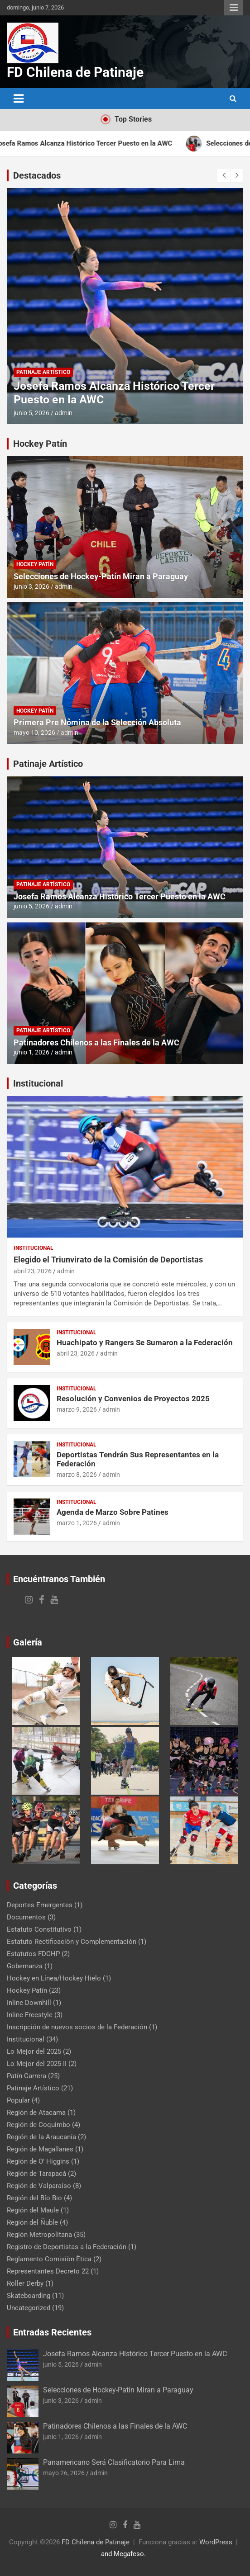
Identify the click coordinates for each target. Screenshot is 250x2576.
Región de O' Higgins (38, 2161)
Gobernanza (25, 1966)
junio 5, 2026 (31, 412)
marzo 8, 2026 (77, 1474)
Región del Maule (33, 2210)
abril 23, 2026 (33, 1271)
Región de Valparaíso (39, 2186)
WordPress (215, 2542)
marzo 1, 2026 (77, 1523)
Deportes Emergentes (39, 1905)
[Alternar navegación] (18, 98)
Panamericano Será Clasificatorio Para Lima (114, 2462)
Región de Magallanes (40, 2149)
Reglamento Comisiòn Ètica (49, 2259)
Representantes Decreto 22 (48, 2271)
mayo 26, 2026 (64, 2473)
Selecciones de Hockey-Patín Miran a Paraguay (101, 576)
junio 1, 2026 (31, 1052)
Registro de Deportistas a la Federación (66, 2247)
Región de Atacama (36, 2112)
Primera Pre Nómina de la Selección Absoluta (97, 722)
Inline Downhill (29, 2003)
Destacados (37, 175)
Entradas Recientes (52, 2332)
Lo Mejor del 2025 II (37, 2064)
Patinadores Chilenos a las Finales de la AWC (96, 1042)
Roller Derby (25, 2283)
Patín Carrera (26, 2076)
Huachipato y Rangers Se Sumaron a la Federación (145, 1342)
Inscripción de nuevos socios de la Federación (77, 2027)
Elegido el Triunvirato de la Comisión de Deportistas (108, 1259)
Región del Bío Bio (34, 2198)
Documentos (26, 1917)
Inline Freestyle (30, 2015)
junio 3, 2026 (31, 586)
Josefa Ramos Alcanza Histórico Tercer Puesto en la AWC (120, 896)
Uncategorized (28, 2308)
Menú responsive (233, 7)
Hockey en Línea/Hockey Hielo (54, 1978)
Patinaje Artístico (43, 372)
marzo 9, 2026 (77, 1409)
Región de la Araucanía (41, 2137)
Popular (18, 2100)
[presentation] (223, 175)
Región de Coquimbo (38, 2125)
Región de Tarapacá (36, 2174)
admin (63, 412)
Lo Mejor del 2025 (34, 2051)
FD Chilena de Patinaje (75, 72)
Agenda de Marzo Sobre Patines (112, 1512)
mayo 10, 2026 (34, 732)
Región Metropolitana (39, 2235)
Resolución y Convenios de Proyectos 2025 (133, 1398)
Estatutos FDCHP (33, 1954)
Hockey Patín (40, 443)
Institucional (38, 1083)
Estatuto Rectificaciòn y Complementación (71, 1942)
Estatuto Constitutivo (39, 1929)
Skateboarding (28, 2296)
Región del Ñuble (32, 2222)
